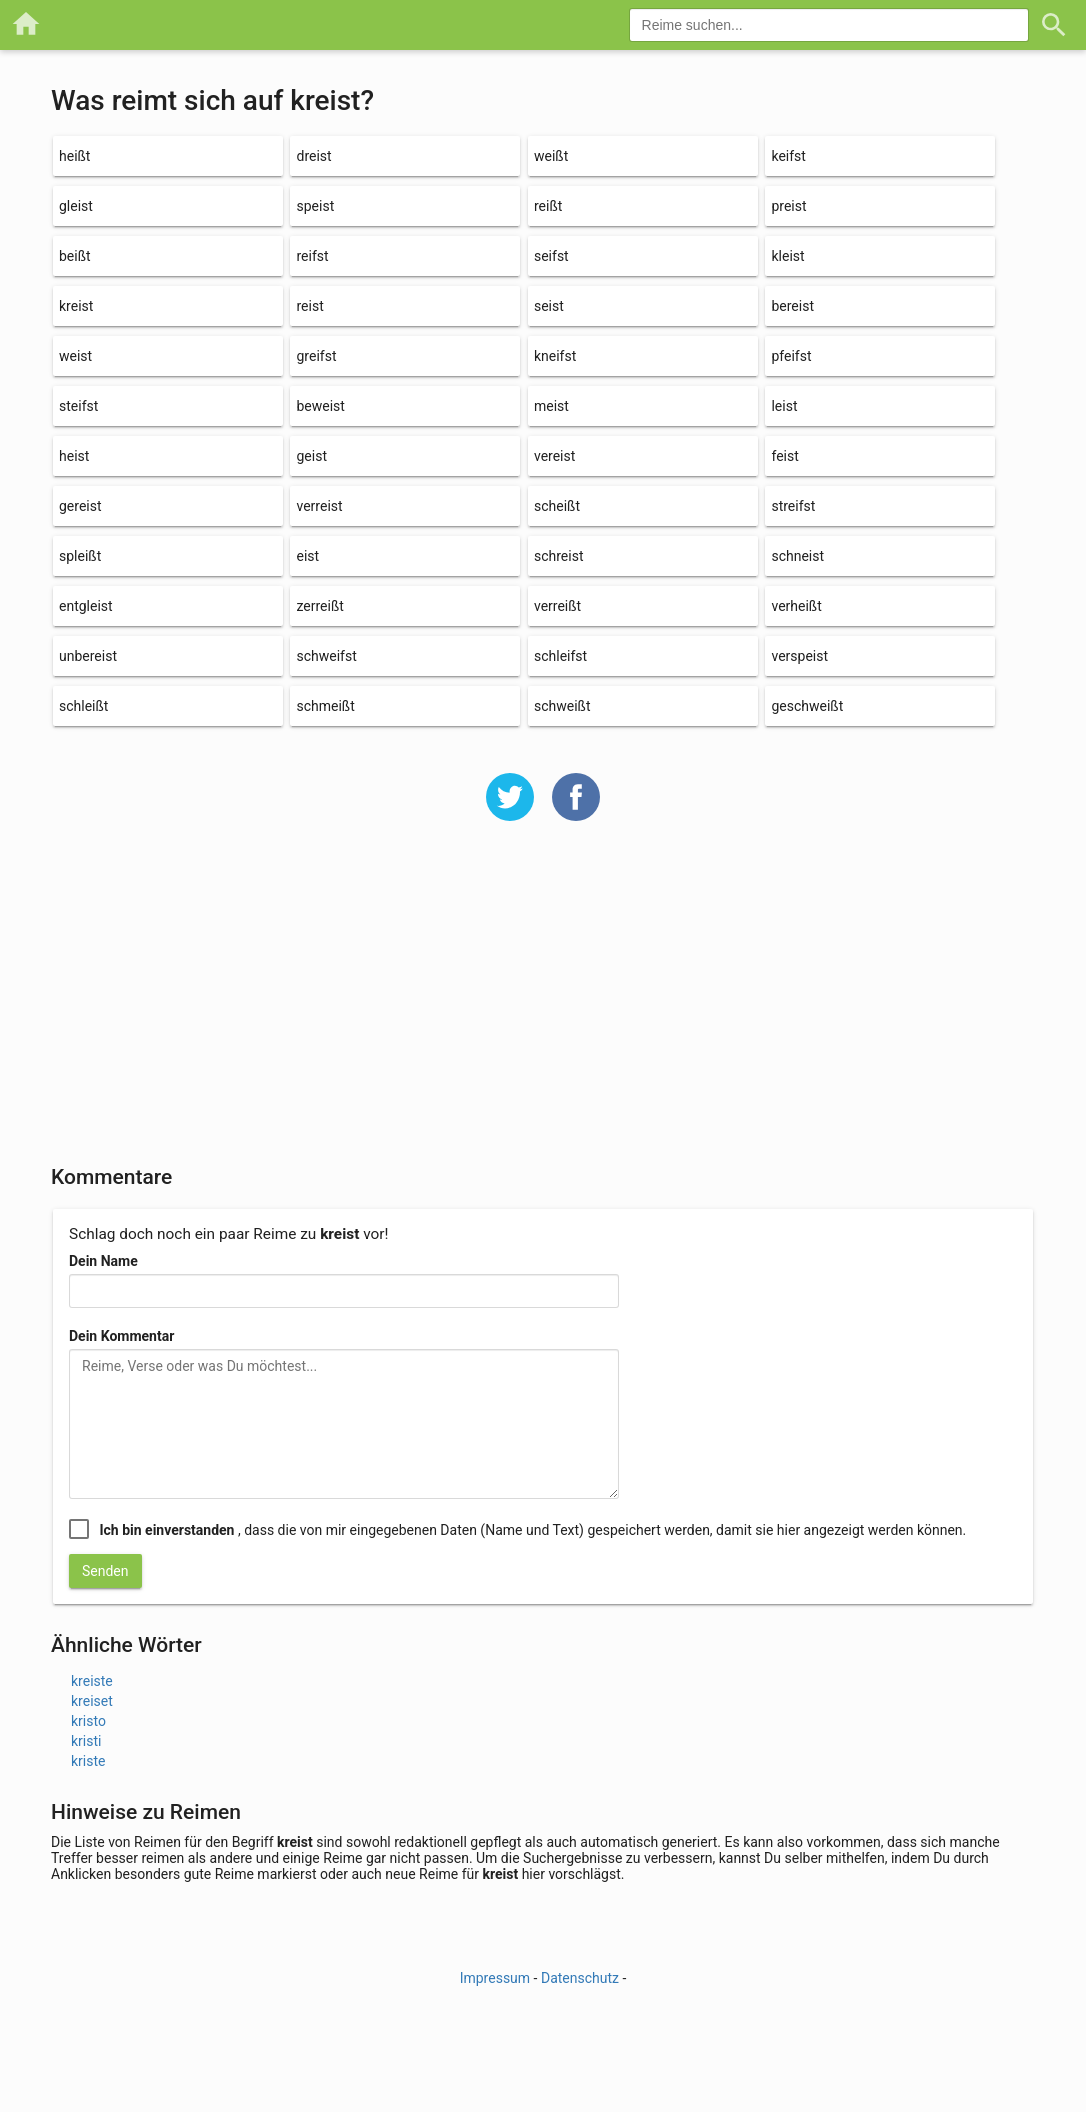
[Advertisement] (543, 1006)
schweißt (562, 706)
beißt (75, 256)
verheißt (796, 606)
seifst (551, 256)
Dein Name (103, 1261)
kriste (88, 1761)
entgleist (86, 606)
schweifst (326, 656)
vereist (554, 456)
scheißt (557, 506)
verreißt (557, 606)
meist (551, 406)
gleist (76, 206)
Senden (105, 1571)
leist (784, 406)
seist (549, 306)
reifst (312, 256)
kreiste (92, 1681)
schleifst (560, 656)
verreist (319, 506)
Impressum (495, 1978)
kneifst (555, 356)
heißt (74, 156)
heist (74, 456)
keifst (788, 156)
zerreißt (319, 606)
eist (307, 556)
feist (784, 456)
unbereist (88, 656)
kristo (88, 1721)
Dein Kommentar (121, 1336)
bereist (792, 306)
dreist (313, 156)
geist (311, 456)
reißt (548, 206)
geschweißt (807, 706)
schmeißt (325, 706)
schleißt (83, 706)
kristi (86, 1741)
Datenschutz (580, 1978)
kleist (787, 256)
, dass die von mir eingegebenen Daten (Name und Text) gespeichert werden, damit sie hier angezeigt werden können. (532, 1530)
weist (75, 356)
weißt (551, 156)
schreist (559, 556)
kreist (76, 306)
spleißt (80, 556)
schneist (797, 556)
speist (315, 206)
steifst (78, 406)
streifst (793, 506)
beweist (320, 406)
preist (788, 206)
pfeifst (791, 356)
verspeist (799, 656)
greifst (316, 356)
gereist (80, 506)
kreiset (92, 1701)
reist (309, 306)
